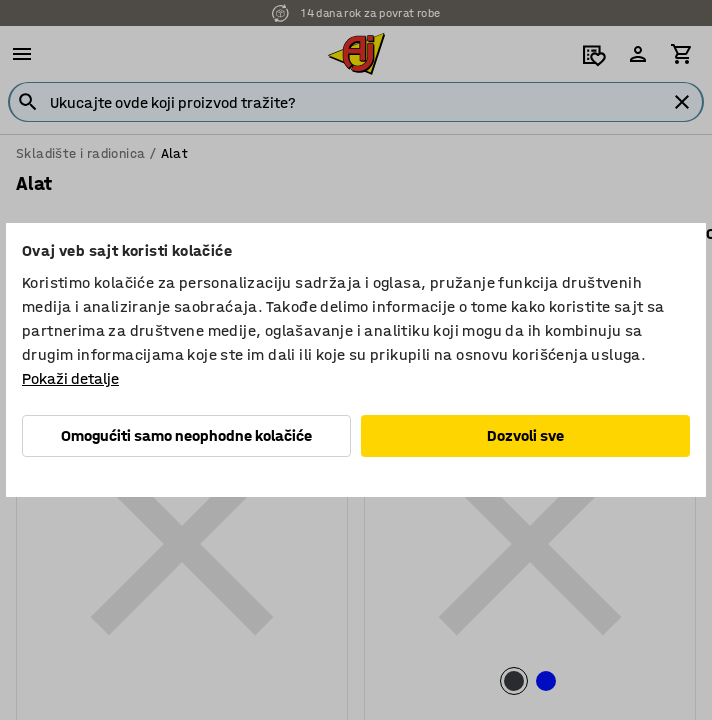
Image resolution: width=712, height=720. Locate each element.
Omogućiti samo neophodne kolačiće (186, 435)
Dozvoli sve (525, 435)
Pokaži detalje (70, 378)
